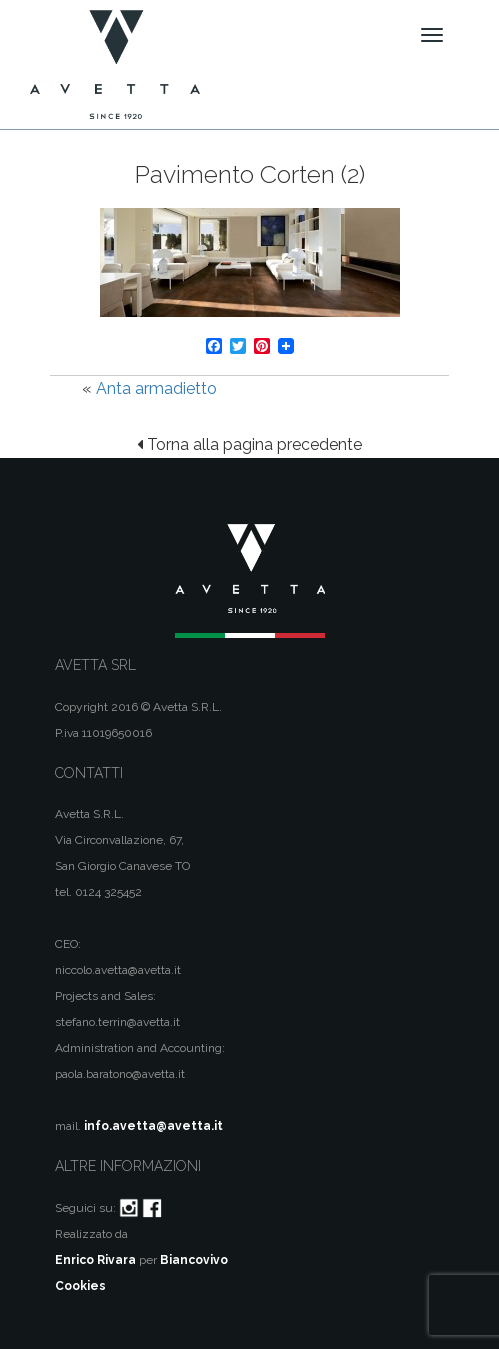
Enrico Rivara (95, 1260)
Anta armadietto (156, 388)
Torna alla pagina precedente (249, 444)
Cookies (80, 1286)
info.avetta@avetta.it (153, 1126)
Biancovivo (194, 1260)
